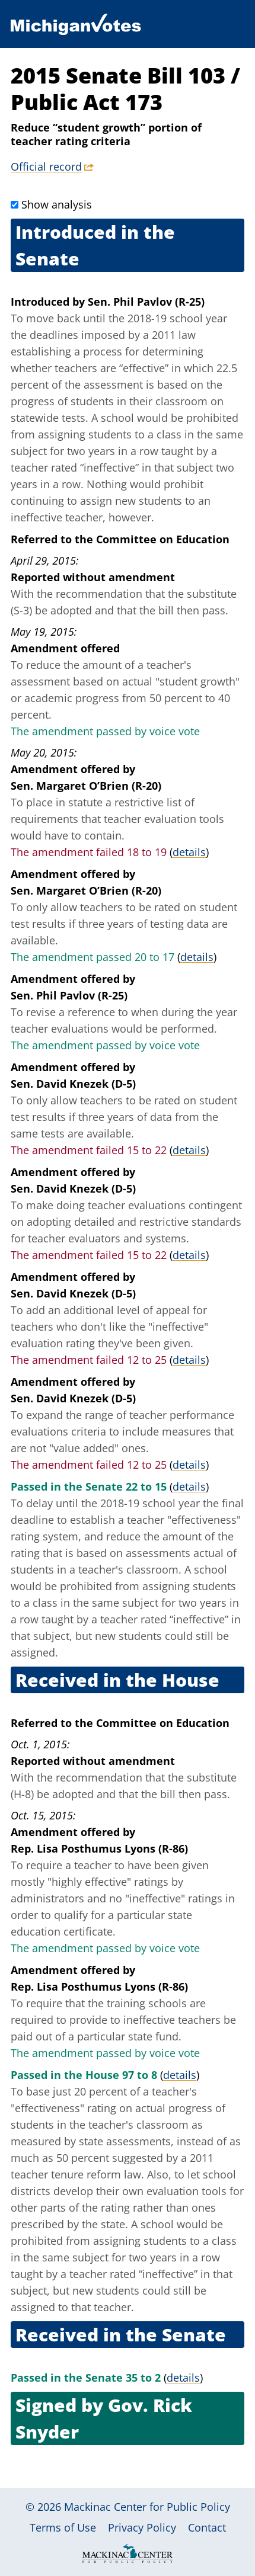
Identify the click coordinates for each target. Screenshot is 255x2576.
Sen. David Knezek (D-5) (73, 1083)
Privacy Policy (142, 2527)
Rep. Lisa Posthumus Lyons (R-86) (99, 1848)
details (189, 852)
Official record (46, 166)
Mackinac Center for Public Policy (147, 2507)
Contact (207, 2527)
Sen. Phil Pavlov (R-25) (146, 301)
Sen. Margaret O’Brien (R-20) (86, 785)
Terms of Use (63, 2527)
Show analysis (56, 204)
